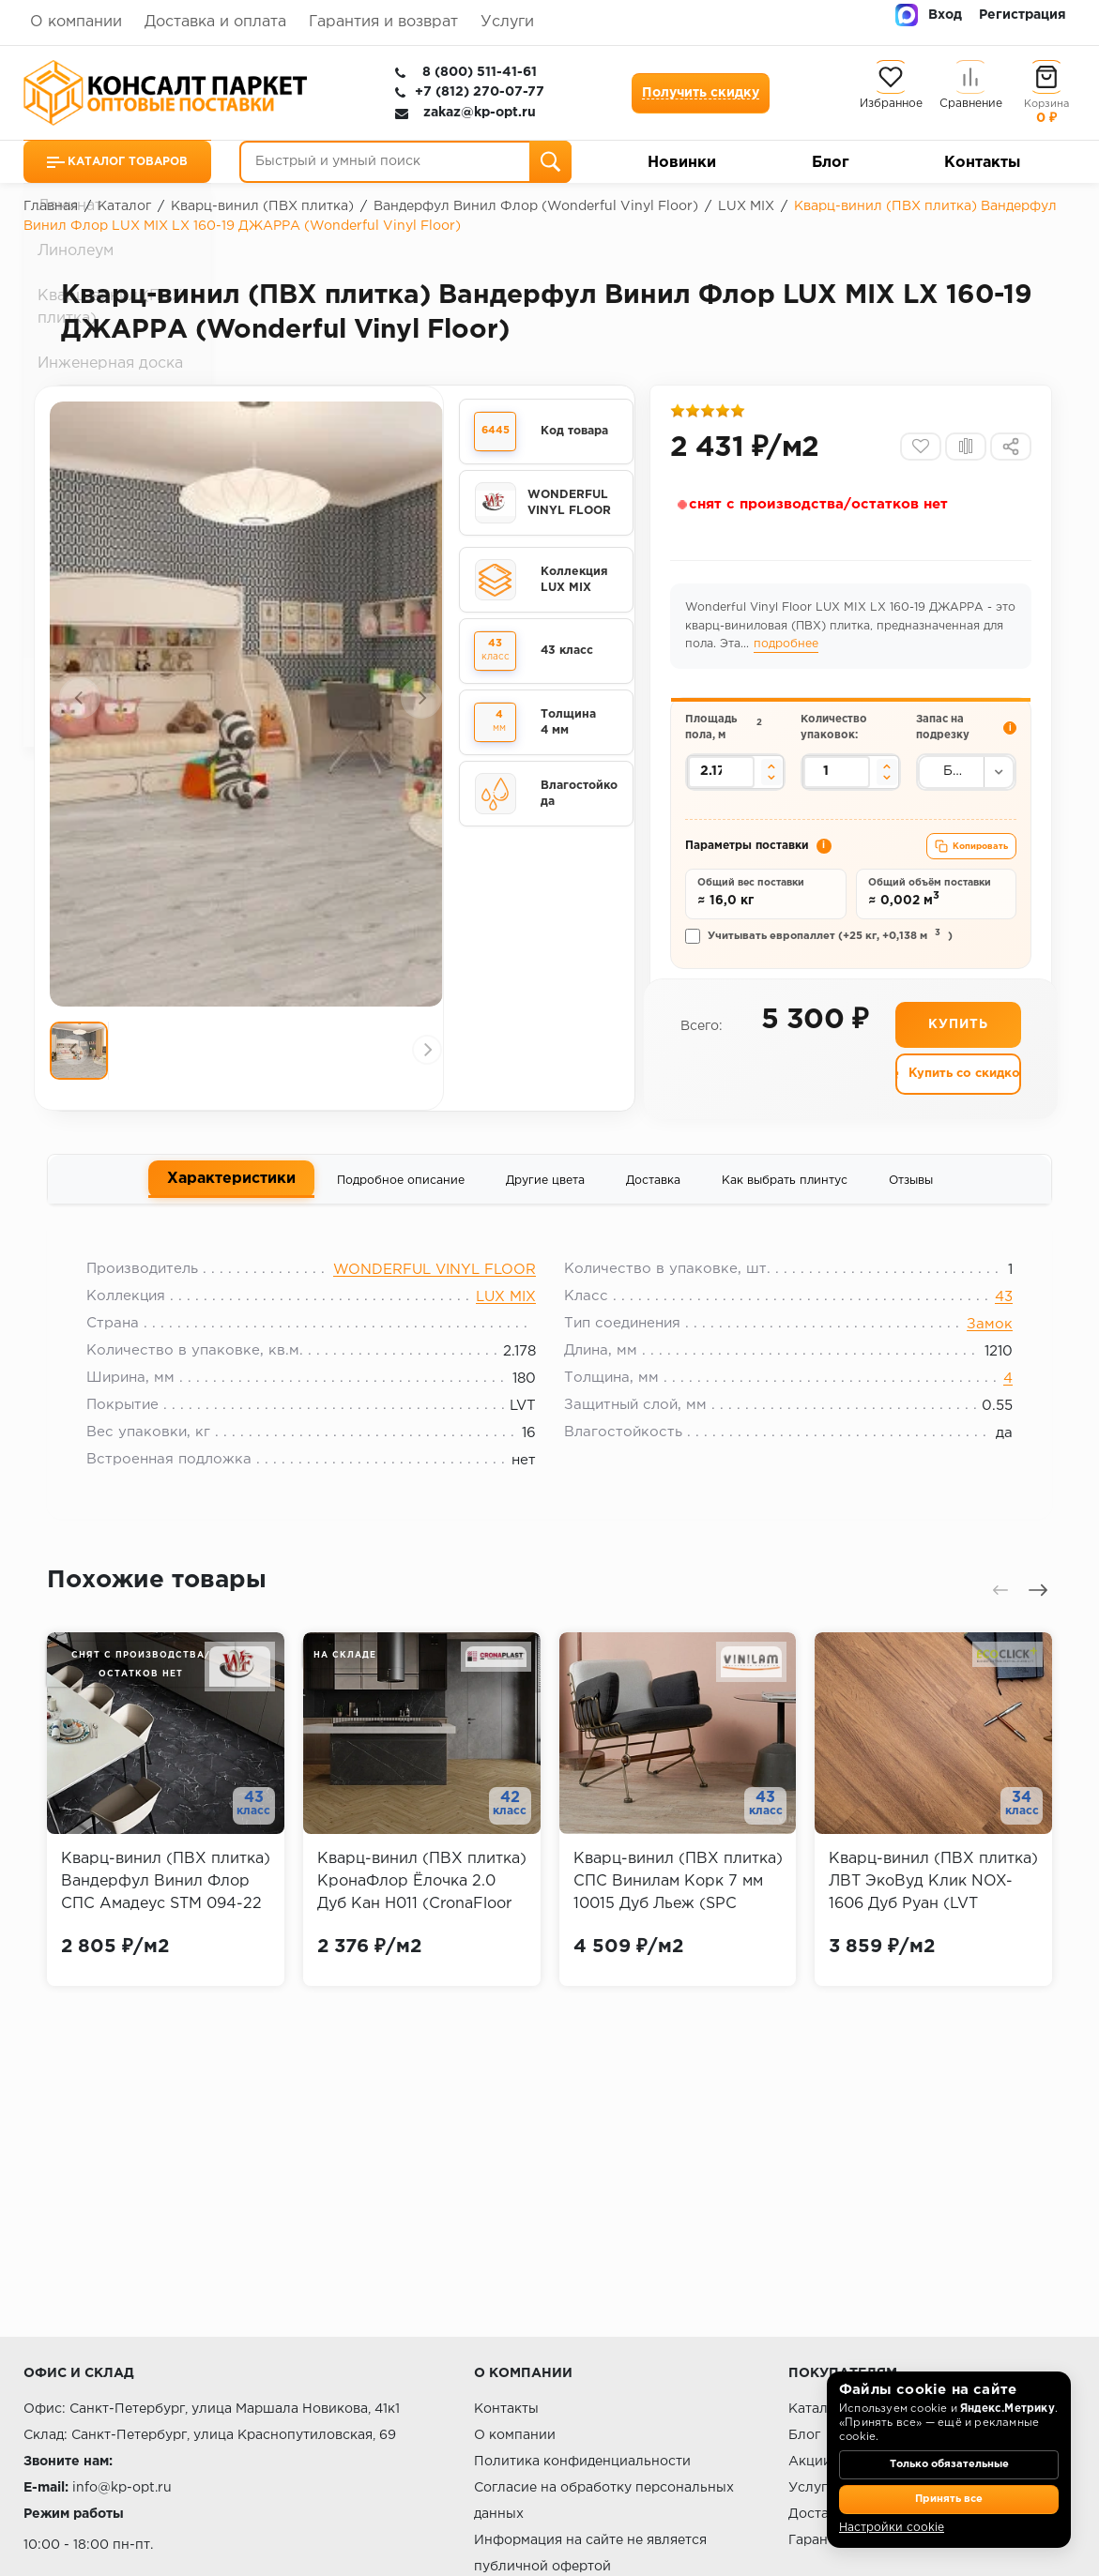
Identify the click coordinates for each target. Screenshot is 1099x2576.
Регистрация (1022, 15)
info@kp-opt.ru (122, 2487)
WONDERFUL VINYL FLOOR (434, 1294)
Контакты (982, 163)
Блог (830, 163)
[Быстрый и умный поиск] (405, 162)
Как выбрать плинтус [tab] (784, 1196)
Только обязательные (949, 2468)
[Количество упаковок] (837, 781)
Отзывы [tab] (911, 1196)
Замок (977, 1348)
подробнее (811, 650)
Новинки (682, 163)
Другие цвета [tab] (545, 1196)
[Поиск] (550, 162)
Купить (958, 1041)
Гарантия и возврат (383, 22)
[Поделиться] (1009, 452)
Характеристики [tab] (231, 1196)
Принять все (949, 2500)
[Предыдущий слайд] (79, 701)
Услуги (507, 22)
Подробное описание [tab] (401, 1196)
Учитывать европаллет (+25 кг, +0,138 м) (820, 950)
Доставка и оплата (215, 22)
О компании (76, 22)
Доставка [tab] (653, 1196)
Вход (945, 15)
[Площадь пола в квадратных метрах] (723, 781)
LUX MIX (506, 1321)
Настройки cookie (891, 2528)
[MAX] (906, 15)
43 (991, 1321)
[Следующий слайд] (421, 701)
